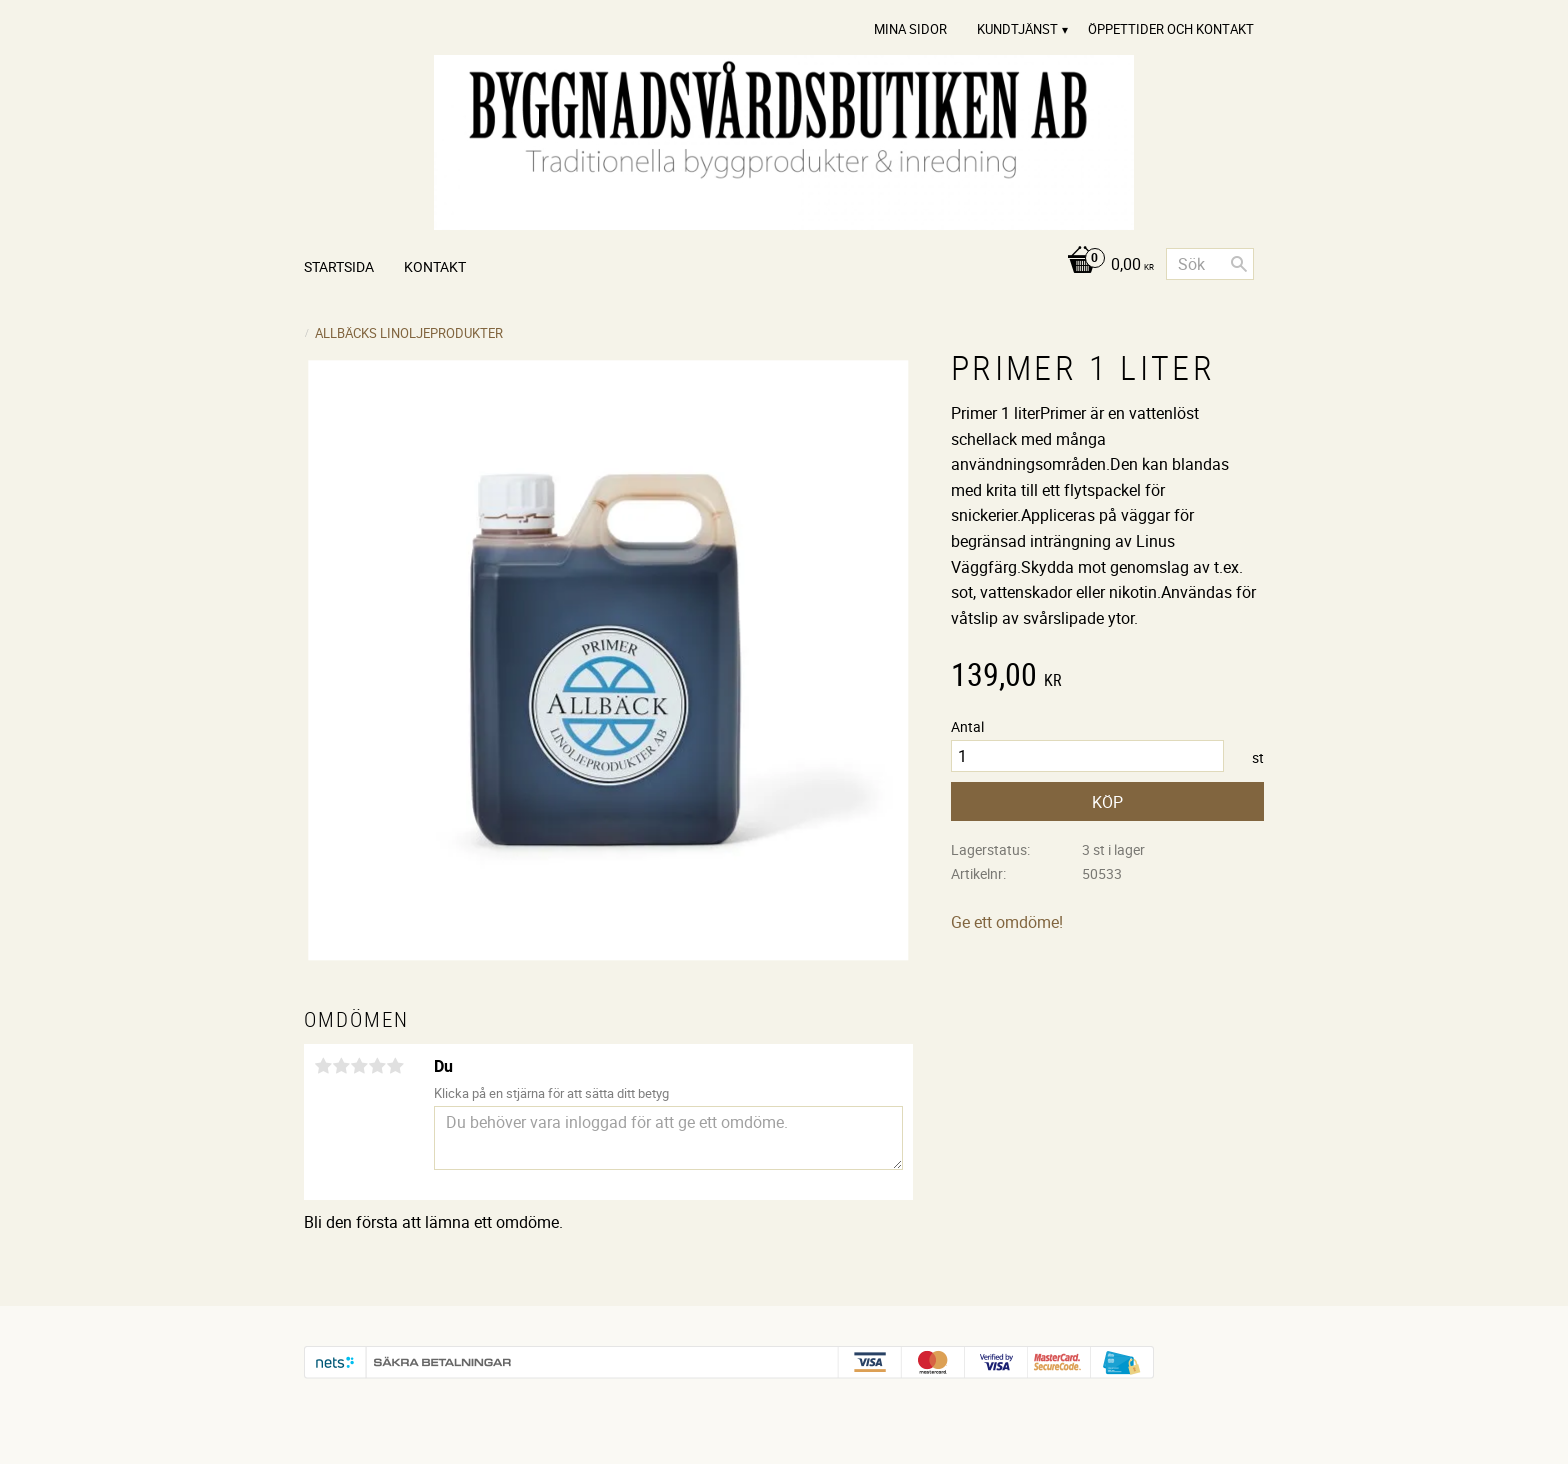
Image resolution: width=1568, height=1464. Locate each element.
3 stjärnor (359, 1066)
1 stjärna (323, 1066)
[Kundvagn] (1105, 265)
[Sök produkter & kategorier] (1210, 264)
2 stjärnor (341, 1066)
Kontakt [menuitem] (435, 266)
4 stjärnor (377, 1066)
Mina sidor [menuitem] (910, 29)
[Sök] (1239, 264)
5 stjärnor (395, 1066)
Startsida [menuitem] (339, 266)
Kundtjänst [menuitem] (1017, 29)
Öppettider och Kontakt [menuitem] (1171, 29)
